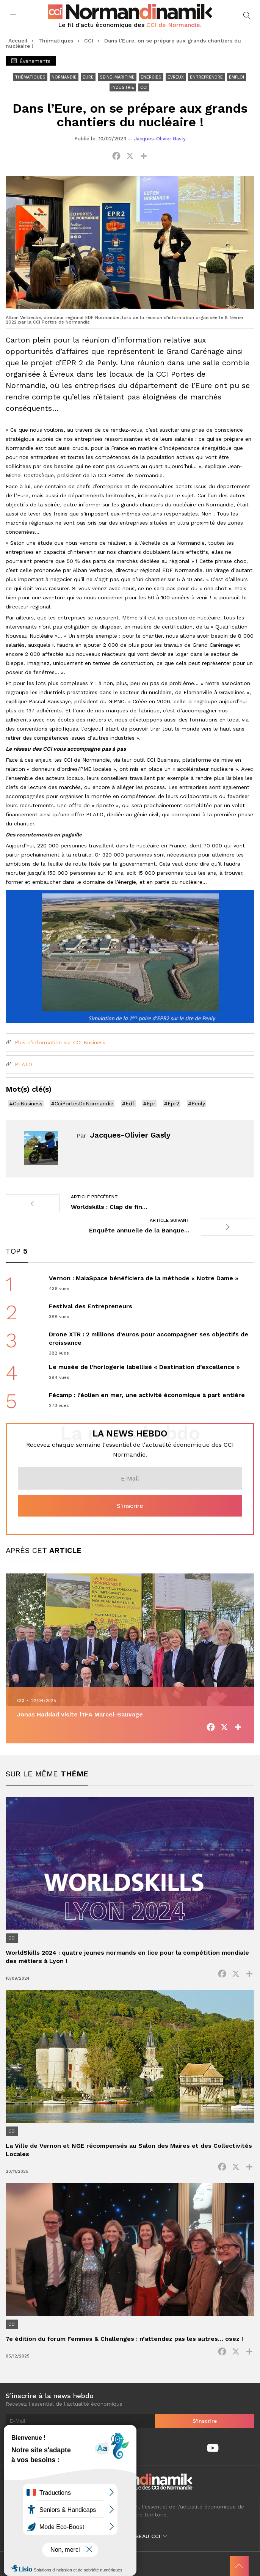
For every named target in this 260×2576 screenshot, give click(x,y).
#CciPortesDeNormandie (82, 1103)
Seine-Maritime (117, 77)
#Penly (196, 1103)
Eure (88, 77)
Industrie (122, 87)
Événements (30, 61)
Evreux (176, 77)
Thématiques (55, 41)
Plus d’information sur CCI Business (55, 1042)
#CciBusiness (25, 1103)
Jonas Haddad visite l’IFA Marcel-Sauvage (80, 1714)
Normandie (64, 77)
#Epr (149, 1103)
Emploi (236, 77)
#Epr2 (171, 1103)
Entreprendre (206, 77)
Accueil (17, 41)
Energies (151, 77)
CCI (88, 41)
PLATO (19, 1064)
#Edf (128, 1103)
